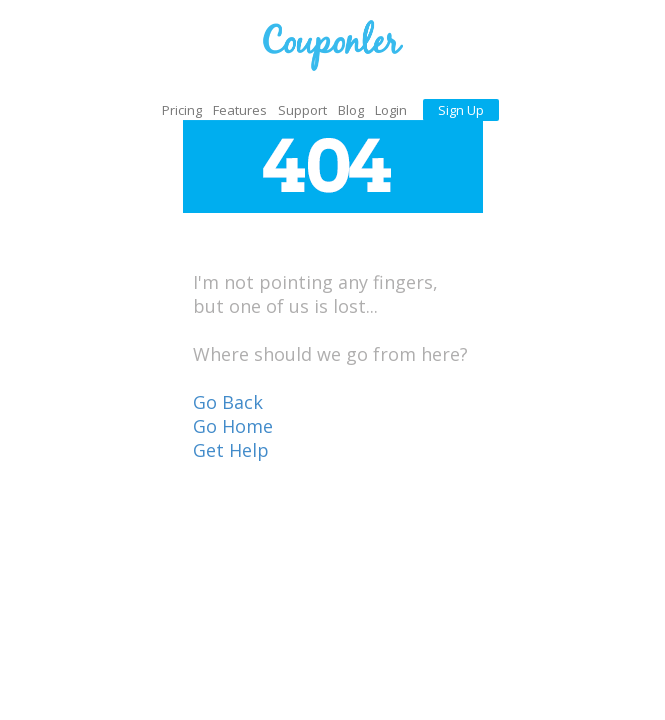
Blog (351, 110)
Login (391, 110)
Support (302, 110)
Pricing (182, 110)
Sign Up (461, 110)
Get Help (231, 450)
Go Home (233, 426)
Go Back (228, 402)
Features (240, 110)
